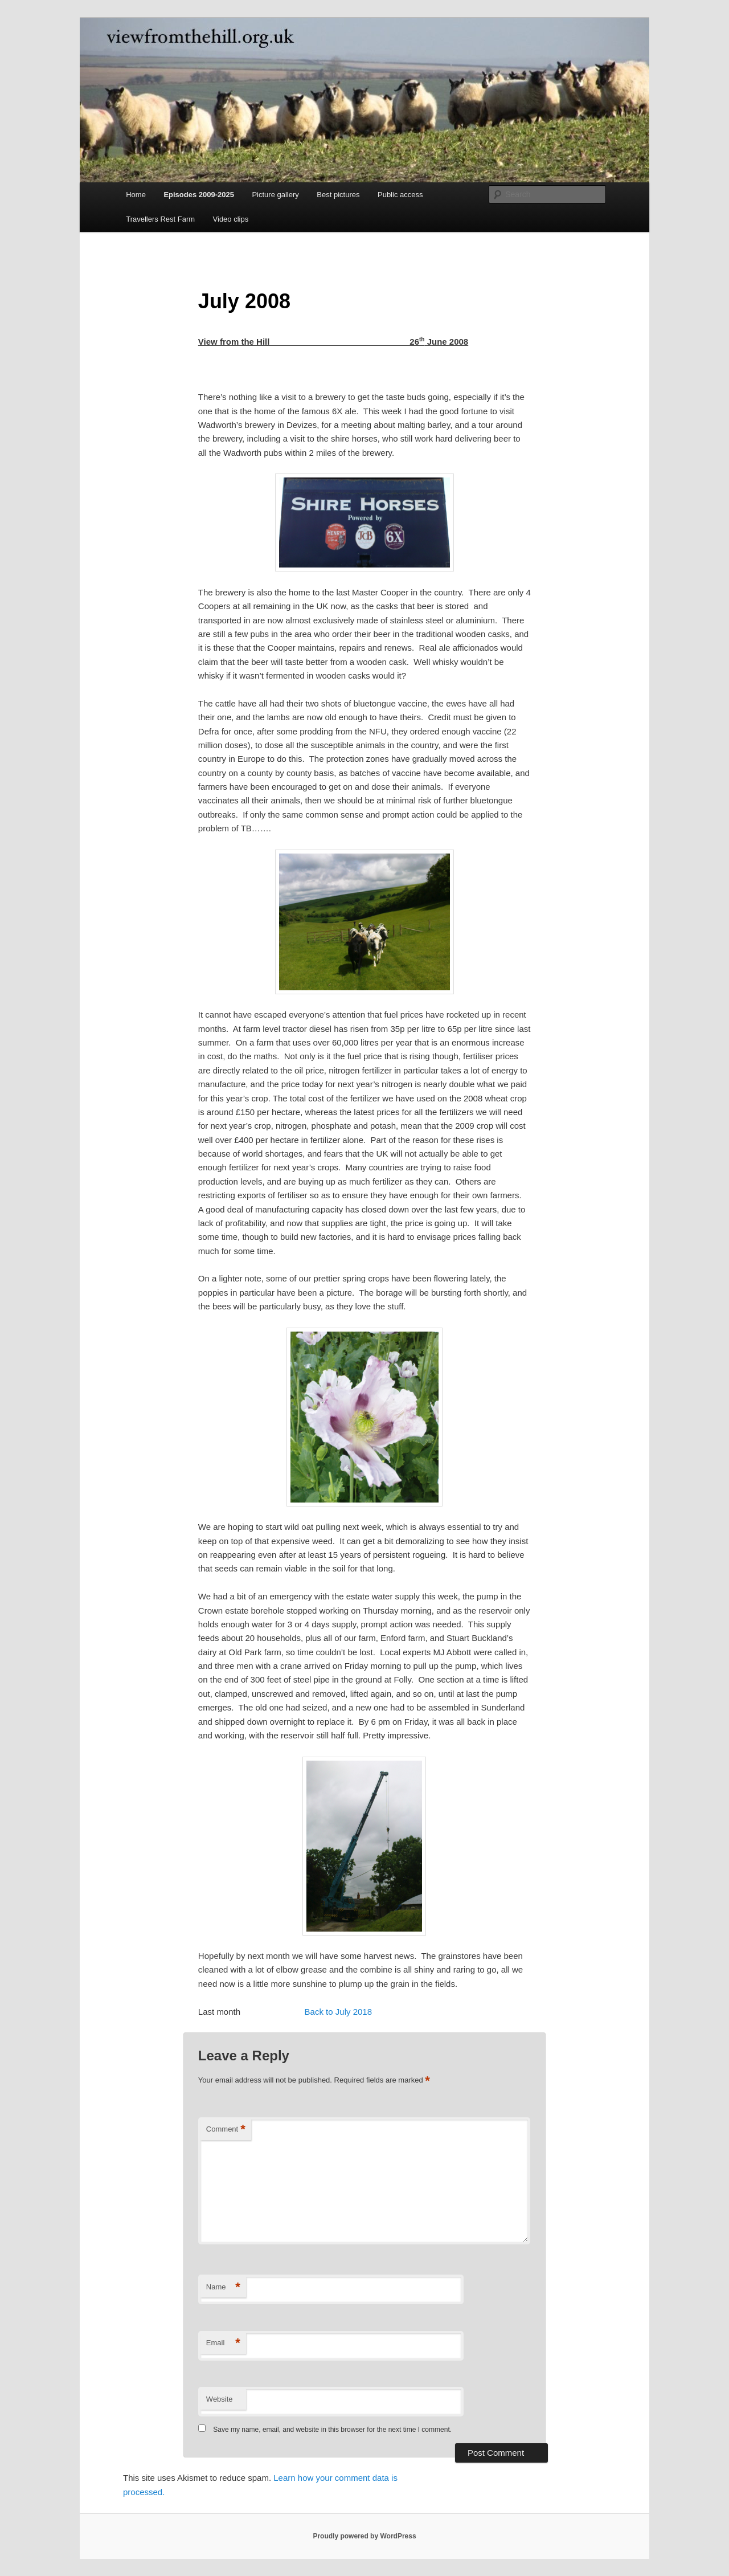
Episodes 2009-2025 (198, 194)
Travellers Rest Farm (160, 219)
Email (223, 2343)
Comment (225, 2129)
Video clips (231, 219)
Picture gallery (275, 194)
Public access (400, 194)
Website (219, 2399)
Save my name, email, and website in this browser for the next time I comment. (332, 2430)
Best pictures (338, 194)
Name (223, 2287)
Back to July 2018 (338, 2011)
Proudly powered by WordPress (364, 2536)
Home (136, 194)
